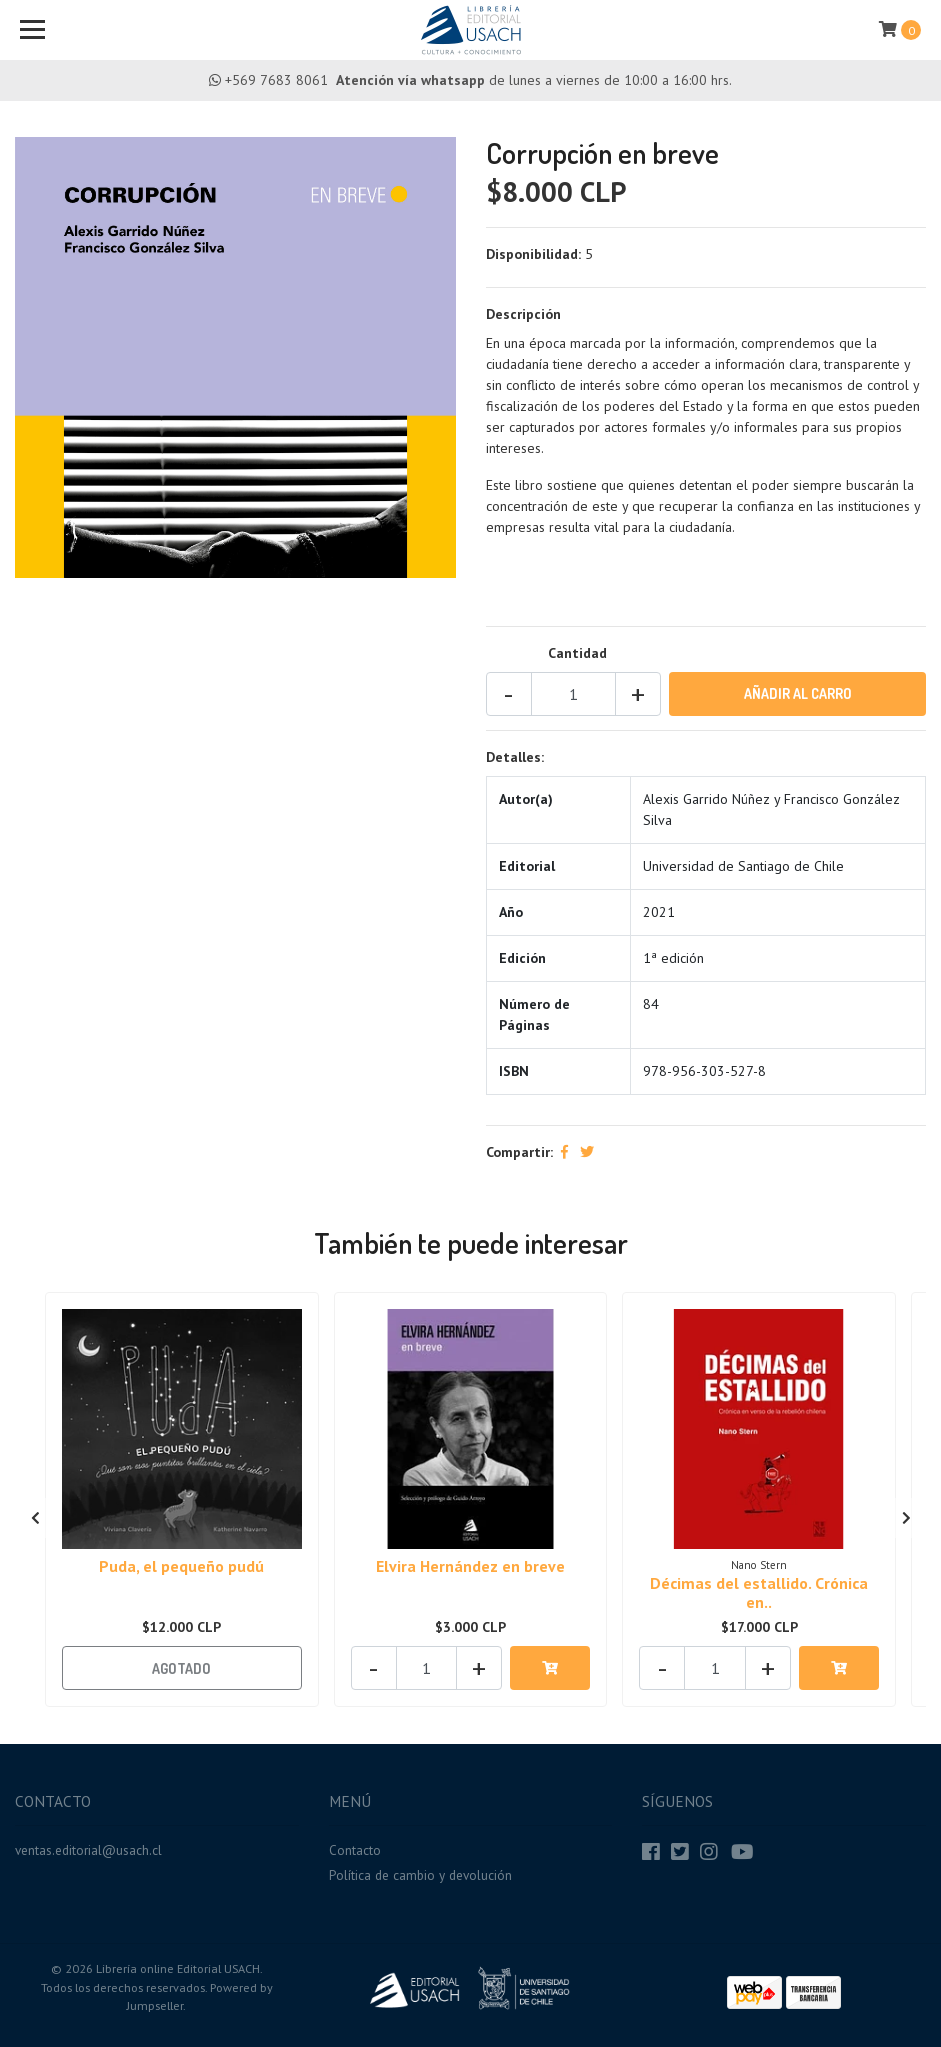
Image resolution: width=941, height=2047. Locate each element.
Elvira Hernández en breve (470, 1566)
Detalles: (515, 757)
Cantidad (577, 653)
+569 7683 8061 (276, 80)
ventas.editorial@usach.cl (88, 1850)
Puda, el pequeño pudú (181, 1566)
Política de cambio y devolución (420, 1875)
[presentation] (35, 1518)
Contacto (355, 1850)
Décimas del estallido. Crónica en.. (759, 1592)
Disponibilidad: (533, 254)
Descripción (523, 314)
